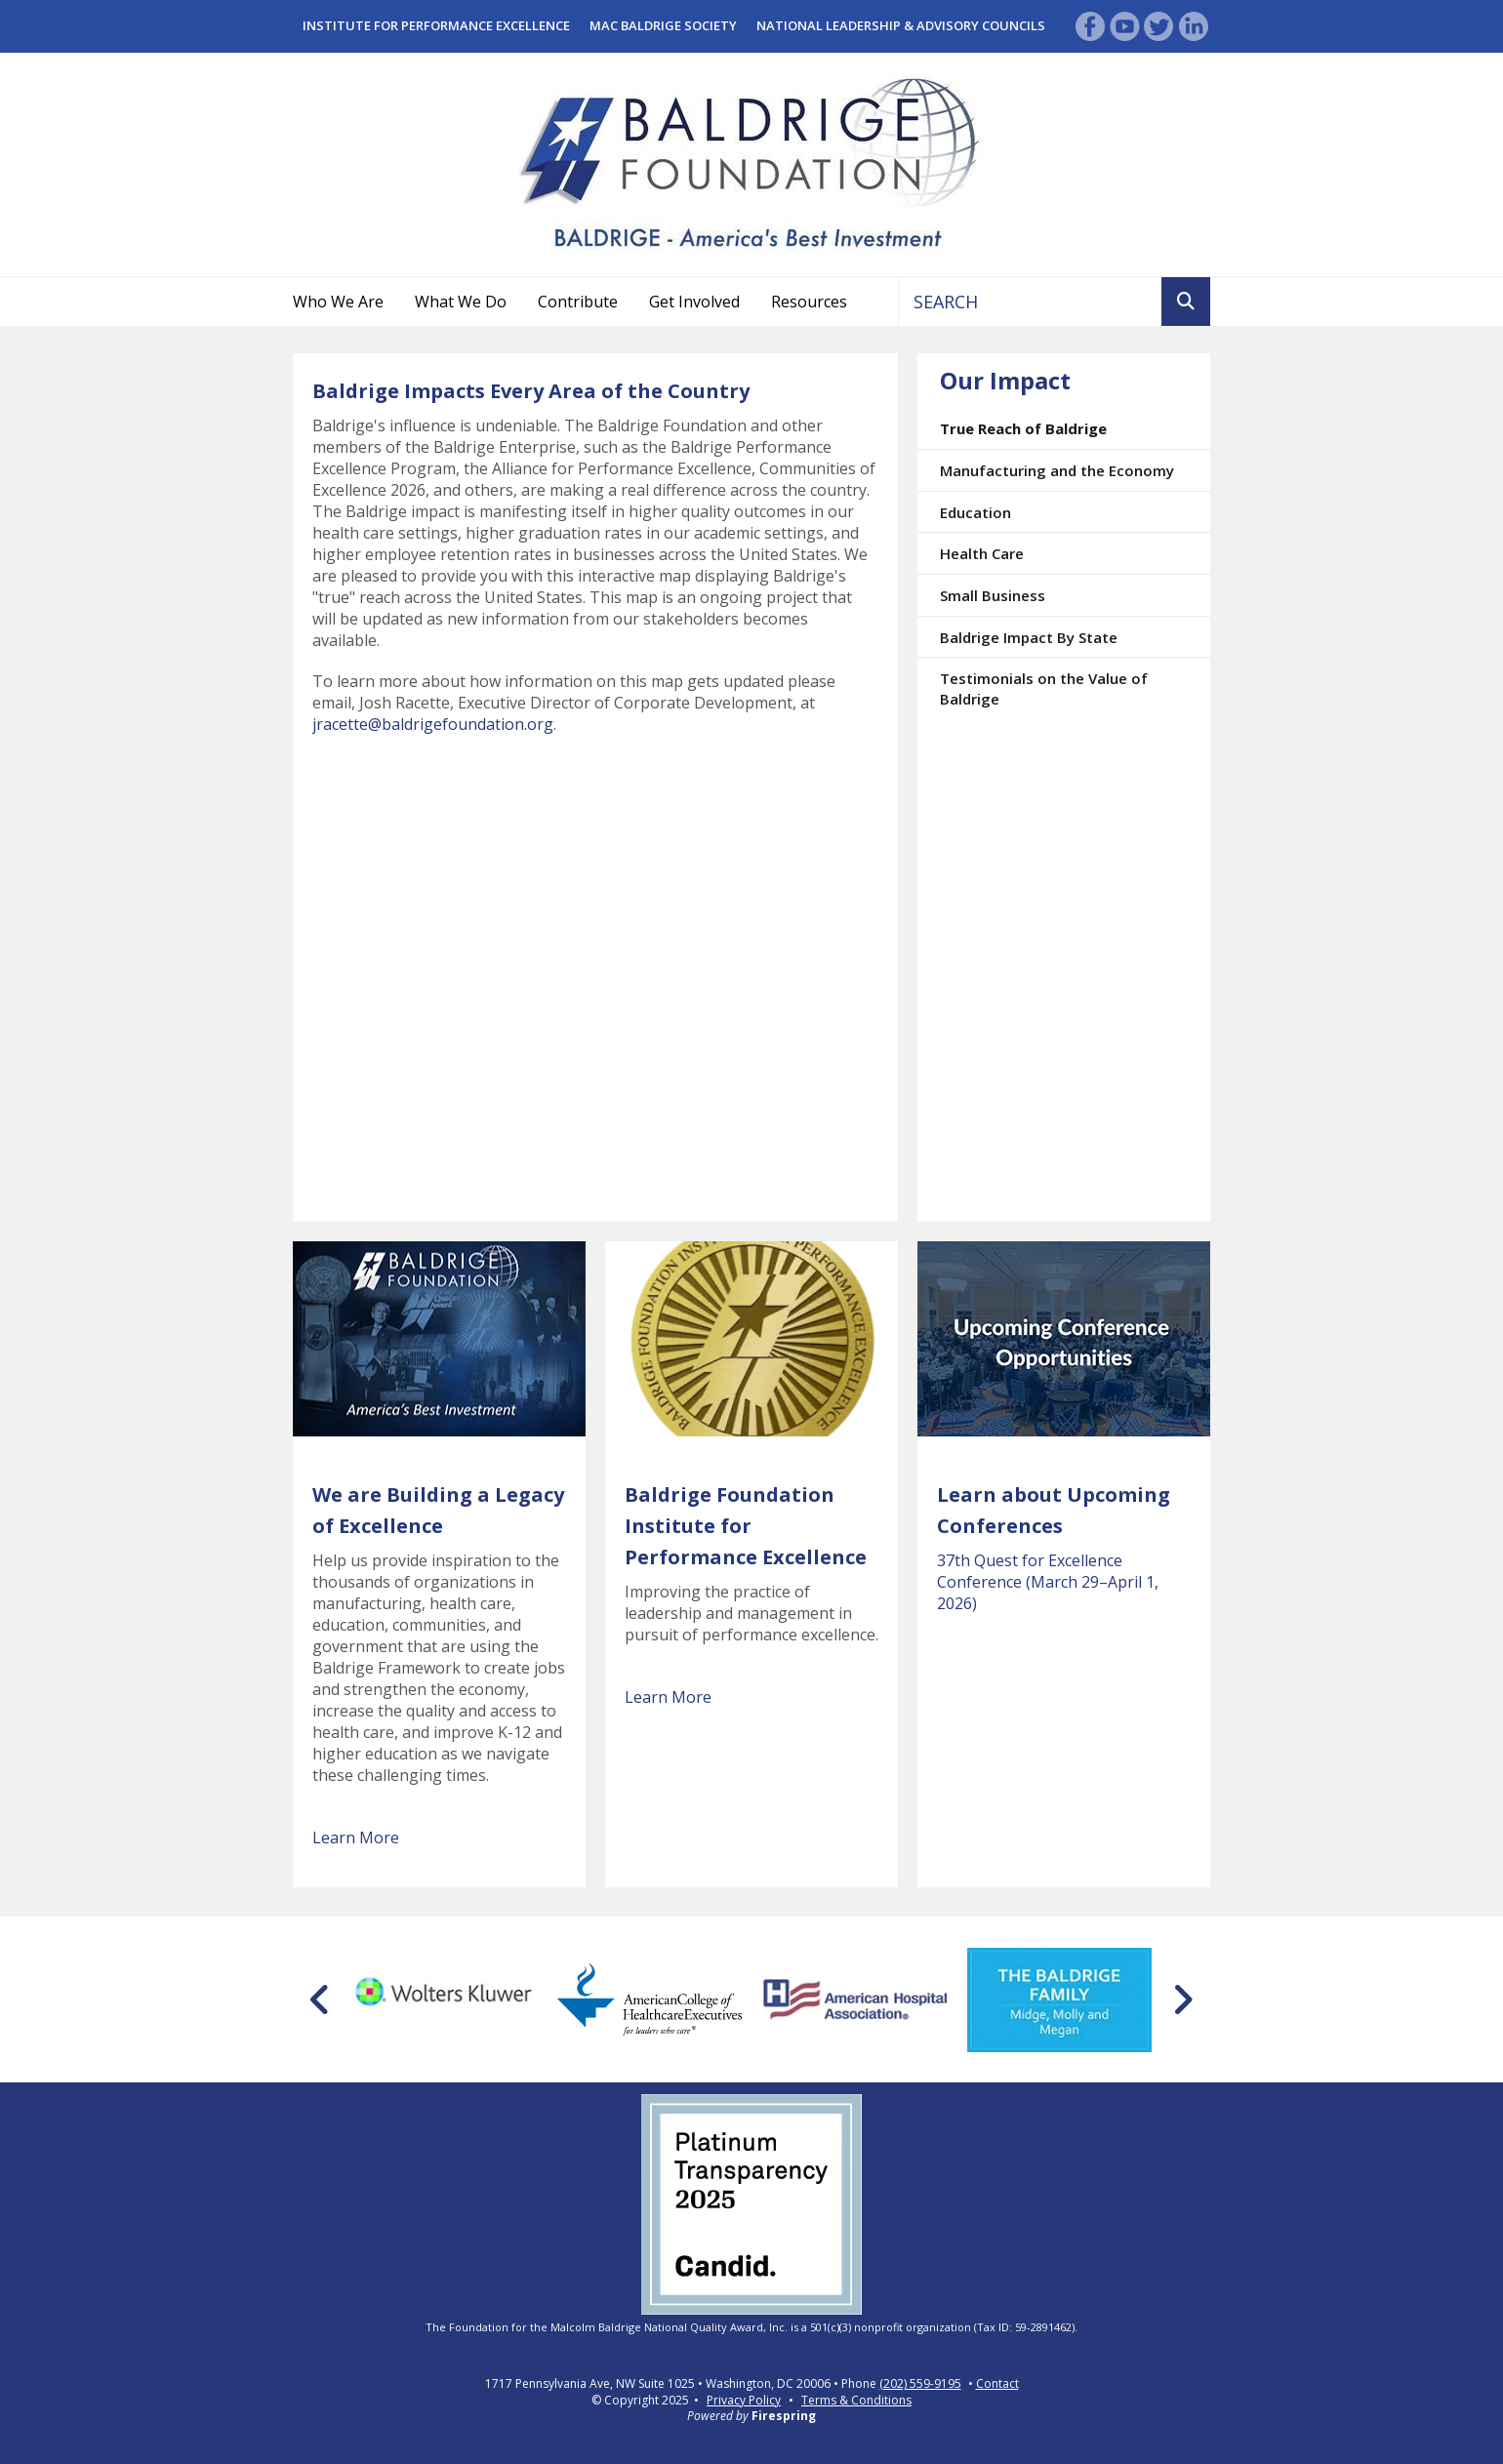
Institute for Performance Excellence (436, 25)
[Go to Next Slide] (1182, 1999)
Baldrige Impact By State (1028, 637)
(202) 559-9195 (920, 2384)
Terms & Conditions (856, 2400)
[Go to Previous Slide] (320, 1999)
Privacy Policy (744, 2400)
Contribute (578, 301)
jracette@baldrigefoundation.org (432, 724)
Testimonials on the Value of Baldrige (1044, 688)
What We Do (461, 301)
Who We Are (338, 301)
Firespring (784, 2415)
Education (975, 512)
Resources (809, 301)
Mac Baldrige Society (663, 25)
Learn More (355, 1837)
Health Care (982, 553)
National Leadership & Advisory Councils (900, 25)
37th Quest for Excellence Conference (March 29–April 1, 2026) (1047, 1582)
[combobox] (1030, 301)
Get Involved (694, 301)
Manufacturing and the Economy (1057, 470)
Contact (997, 2384)
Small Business (992, 595)
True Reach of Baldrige (1023, 428)
